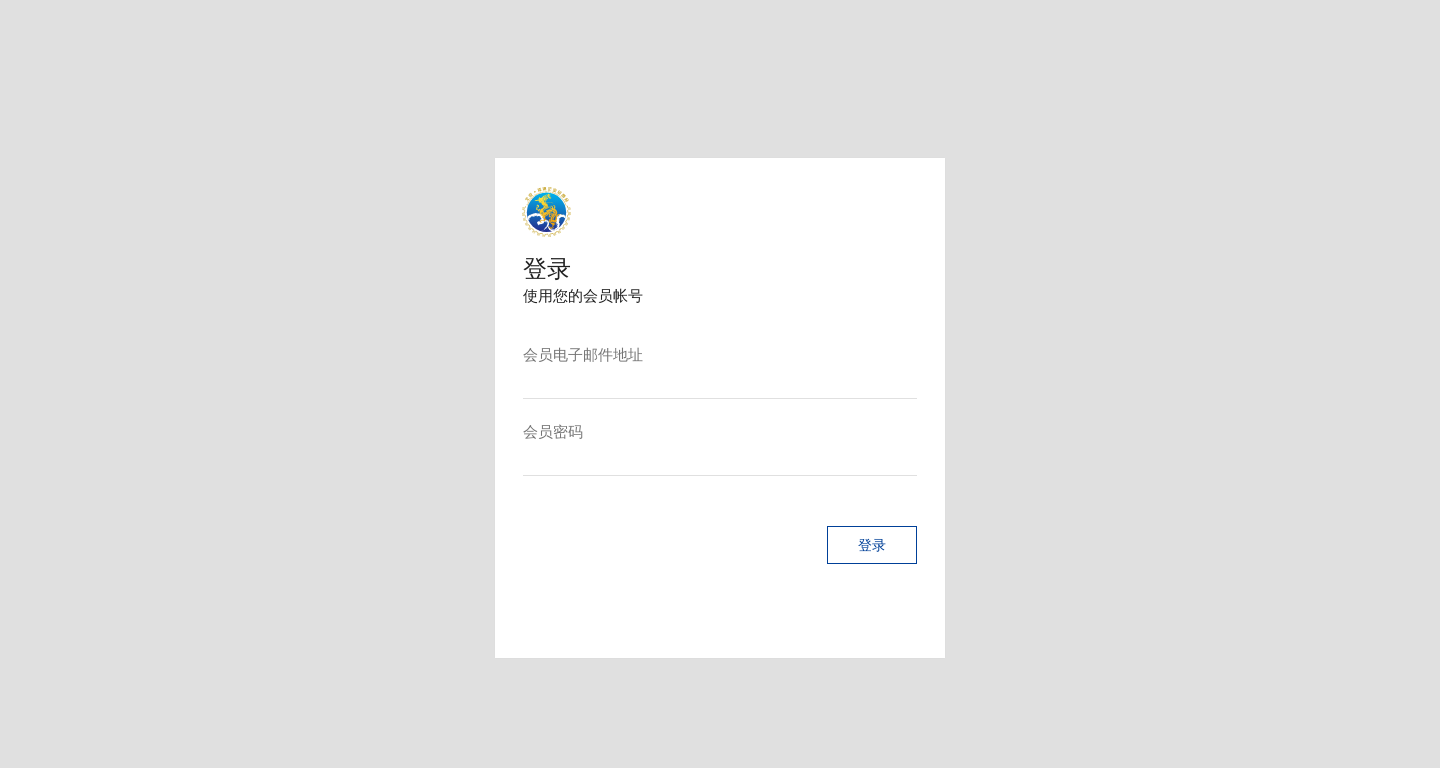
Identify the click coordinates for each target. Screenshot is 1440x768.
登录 (860, 563)
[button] (860, 563)
